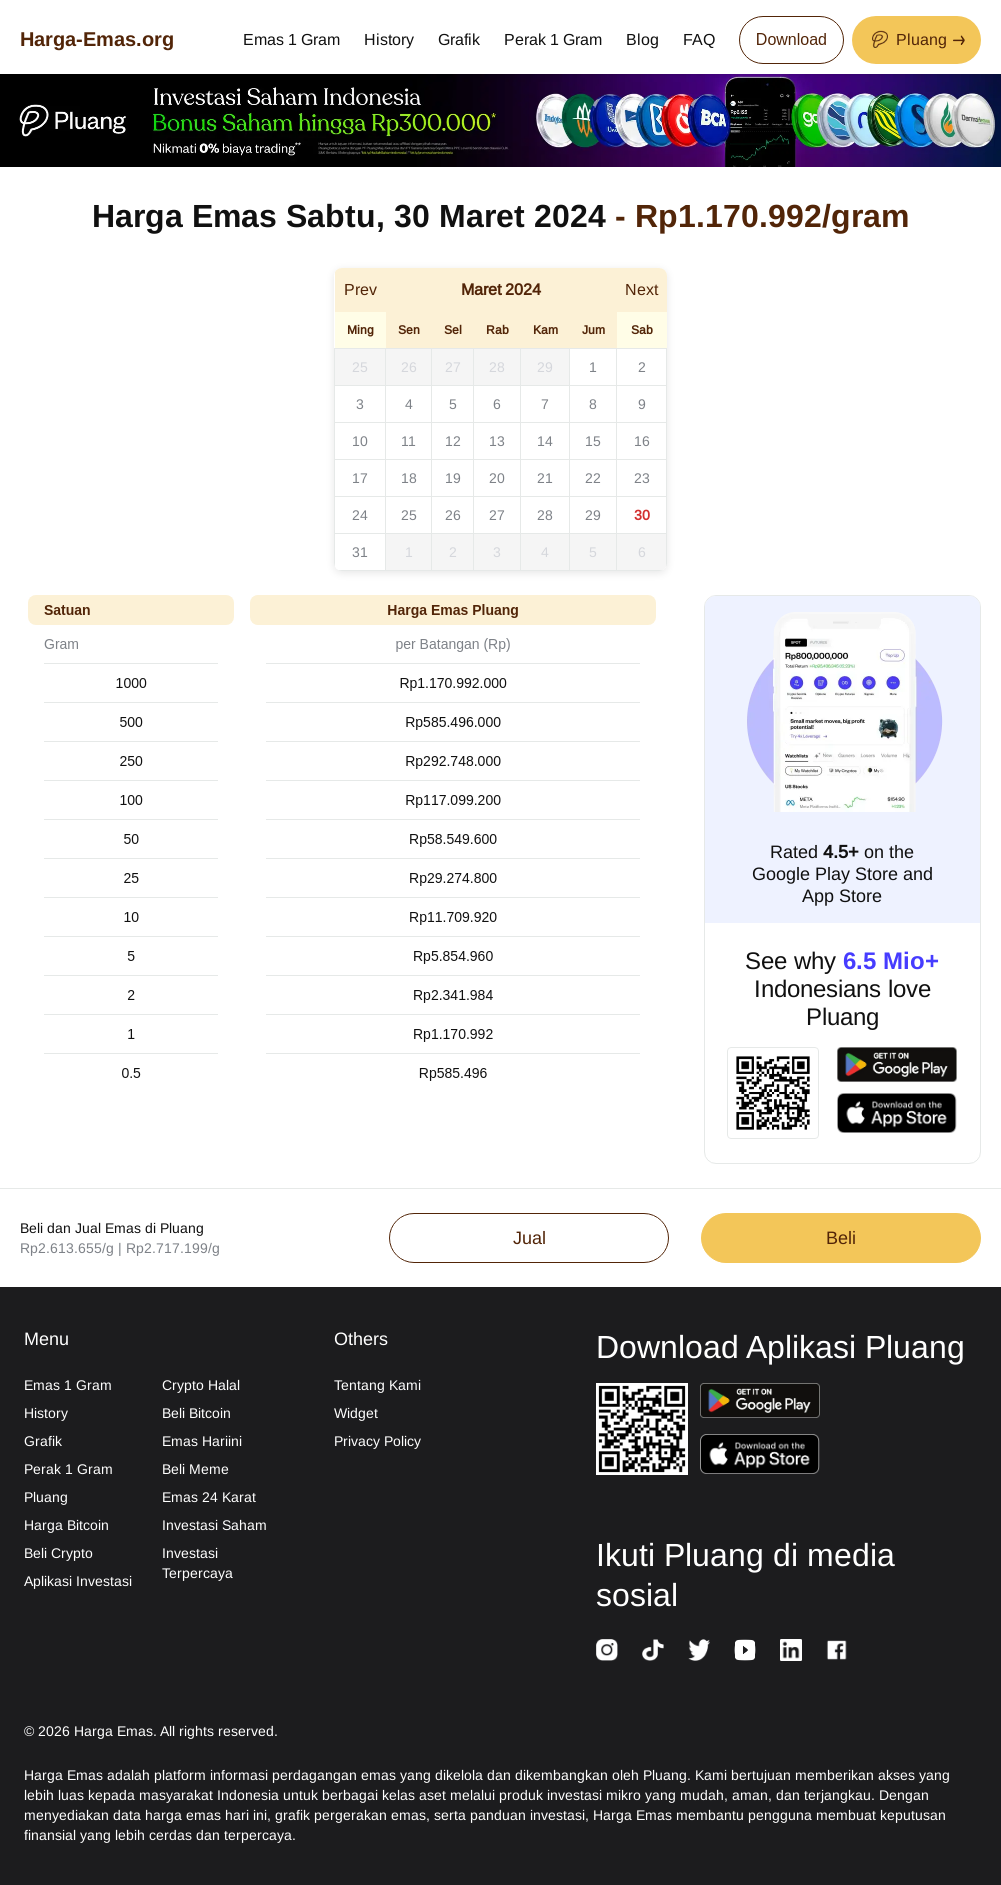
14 (545, 441)
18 (409, 478)
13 (497, 441)
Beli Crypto (58, 1553)
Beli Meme (195, 1469)
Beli (841, 1238)
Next (641, 289)
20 (497, 478)
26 (409, 367)
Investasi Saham (214, 1525)
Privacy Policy (377, 1441)
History (389, 39)
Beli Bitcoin (196, 1413)
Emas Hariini (202, 1441)
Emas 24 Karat (209, 1497)
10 (360, 441)
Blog (642, 39)
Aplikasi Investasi (78, 1581)
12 (453, 441)
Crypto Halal (201, 1385)
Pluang (46, 1497)
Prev (360, 289)
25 (360, 367)
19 (453, 478)
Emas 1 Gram (291, 39)
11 (408, 441)
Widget (356, 1413)
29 (545, 367)
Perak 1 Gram (553, 39)
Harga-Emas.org (97, 39)
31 (360, 552)
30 (642, 515)
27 (453, 367)
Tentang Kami (377, 1385)
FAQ (699, 39)
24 (360, 515)
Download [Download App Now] (791, 39)
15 (593, 441)
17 (360, 478)
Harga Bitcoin (66, 1525)
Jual (529, 1238)
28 (497, 367)
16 (642, 441)
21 (545, 478)
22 (593, 478)
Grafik (459, 39)
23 (642, 478)
